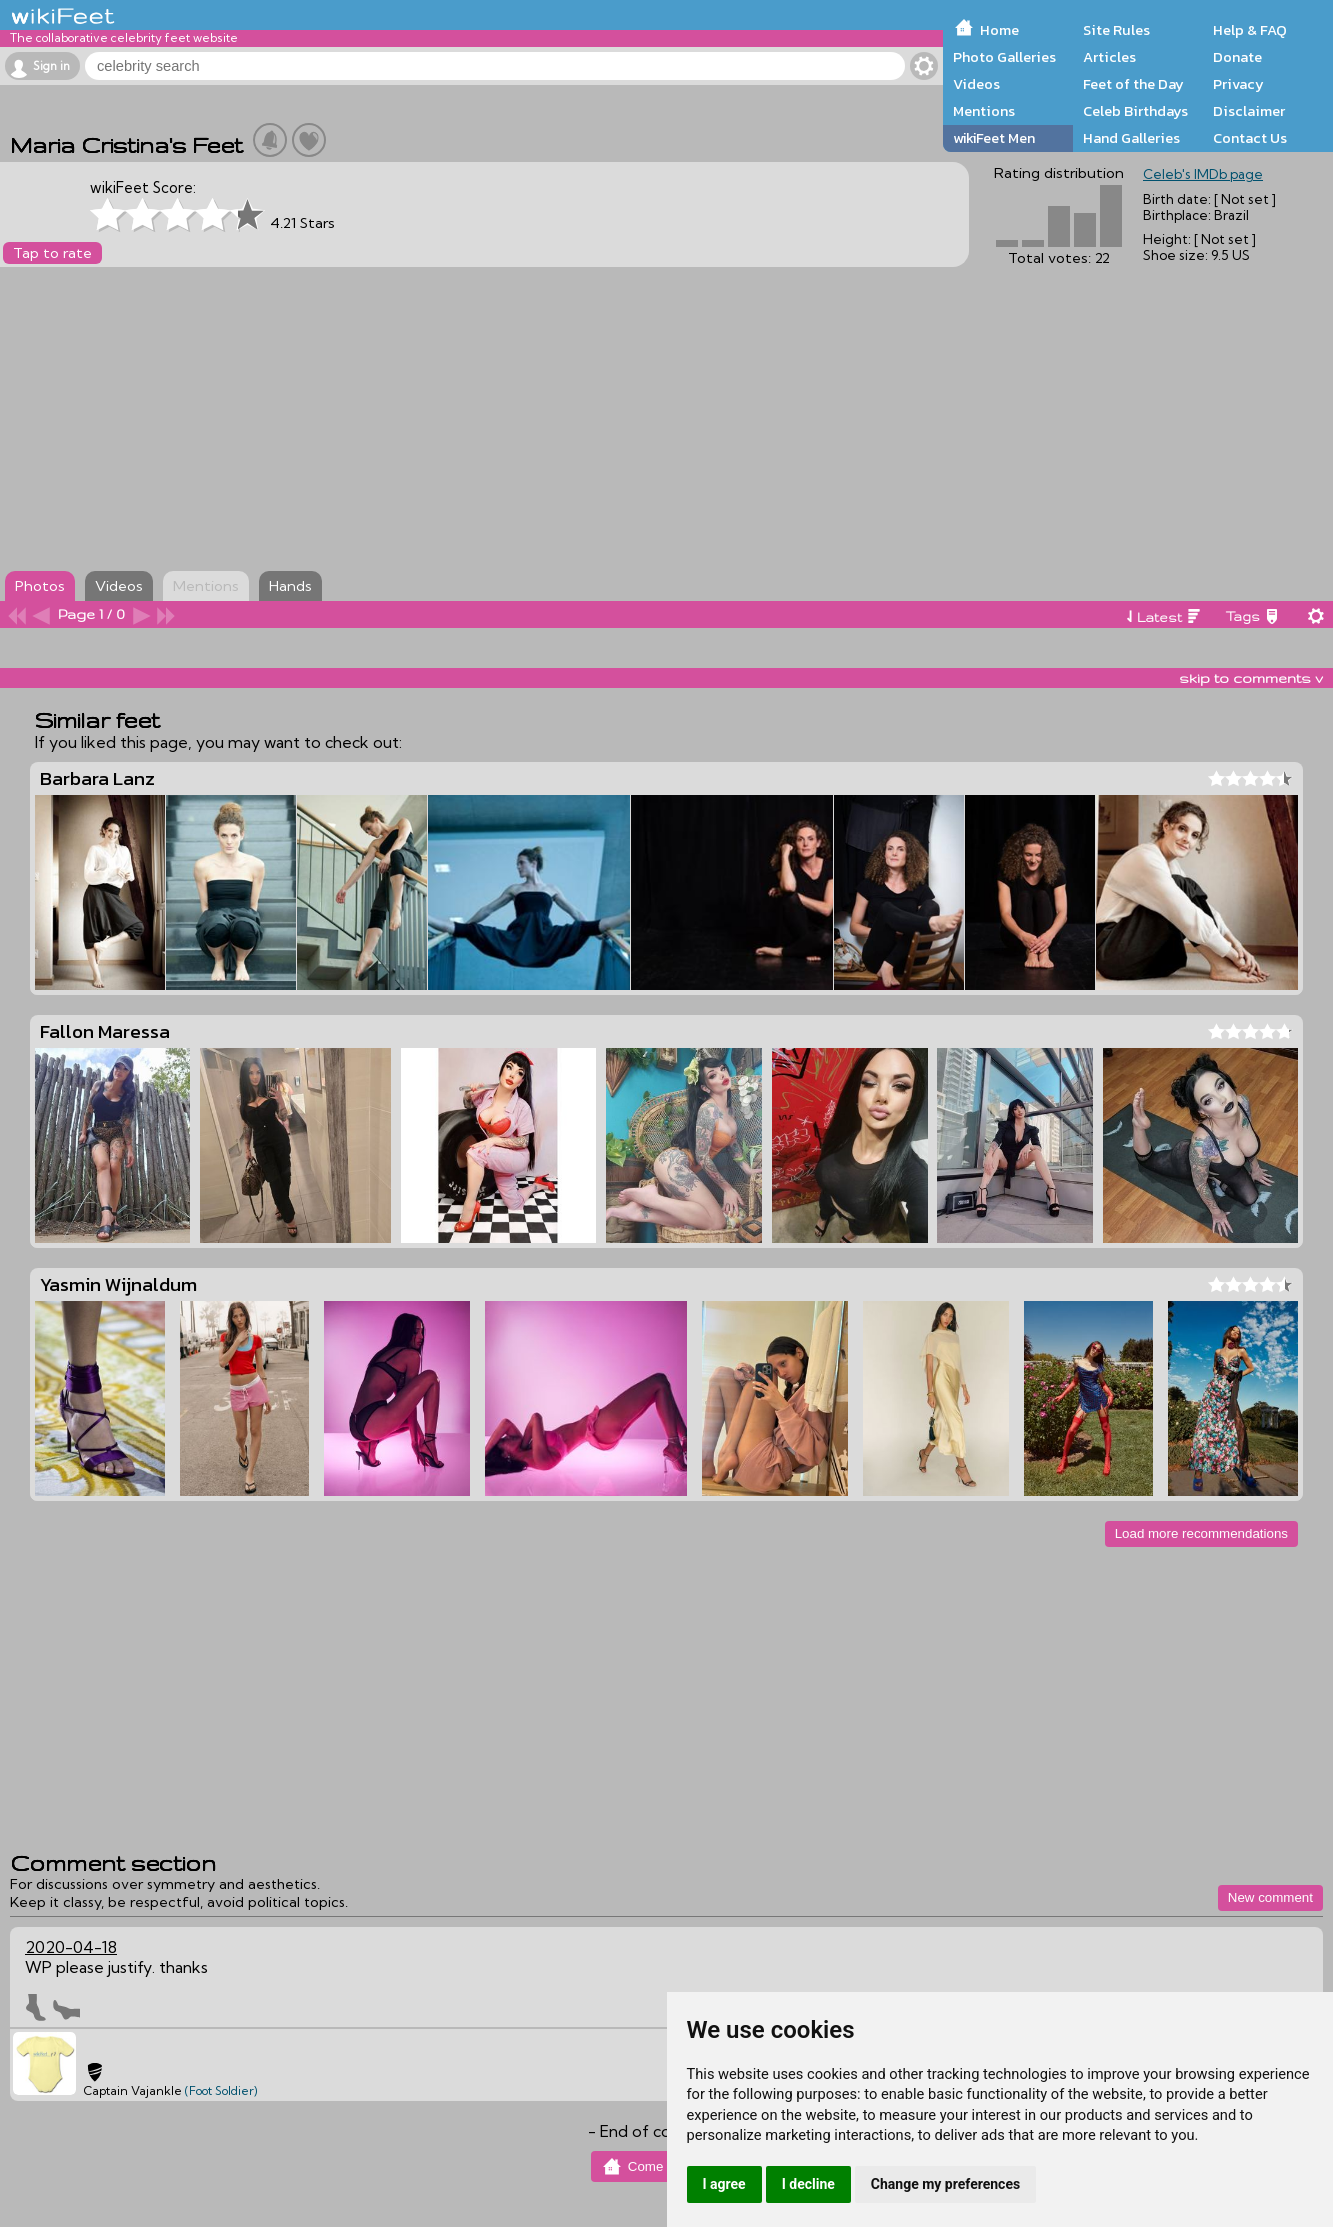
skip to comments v (1251, 678)
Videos (976, 84)
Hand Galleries (1131, 138)
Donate (1237, 57)
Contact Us (1250, 138)
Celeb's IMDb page (1203, 174)
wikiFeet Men (994, 138)
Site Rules (1116, 30)
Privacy (1238, 84)
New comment (1270, 1897)
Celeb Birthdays (1135, 111)
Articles (1109, 57)
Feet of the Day (1133, 84)
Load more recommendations (1201, 1533)
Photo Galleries (1004, 57)
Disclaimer (1249, 111)
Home (999, 30)
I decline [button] (808, 2184)
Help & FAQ (1250, 30)
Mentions (984, 111)
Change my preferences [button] (945, 2184)
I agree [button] (724, 2184)
